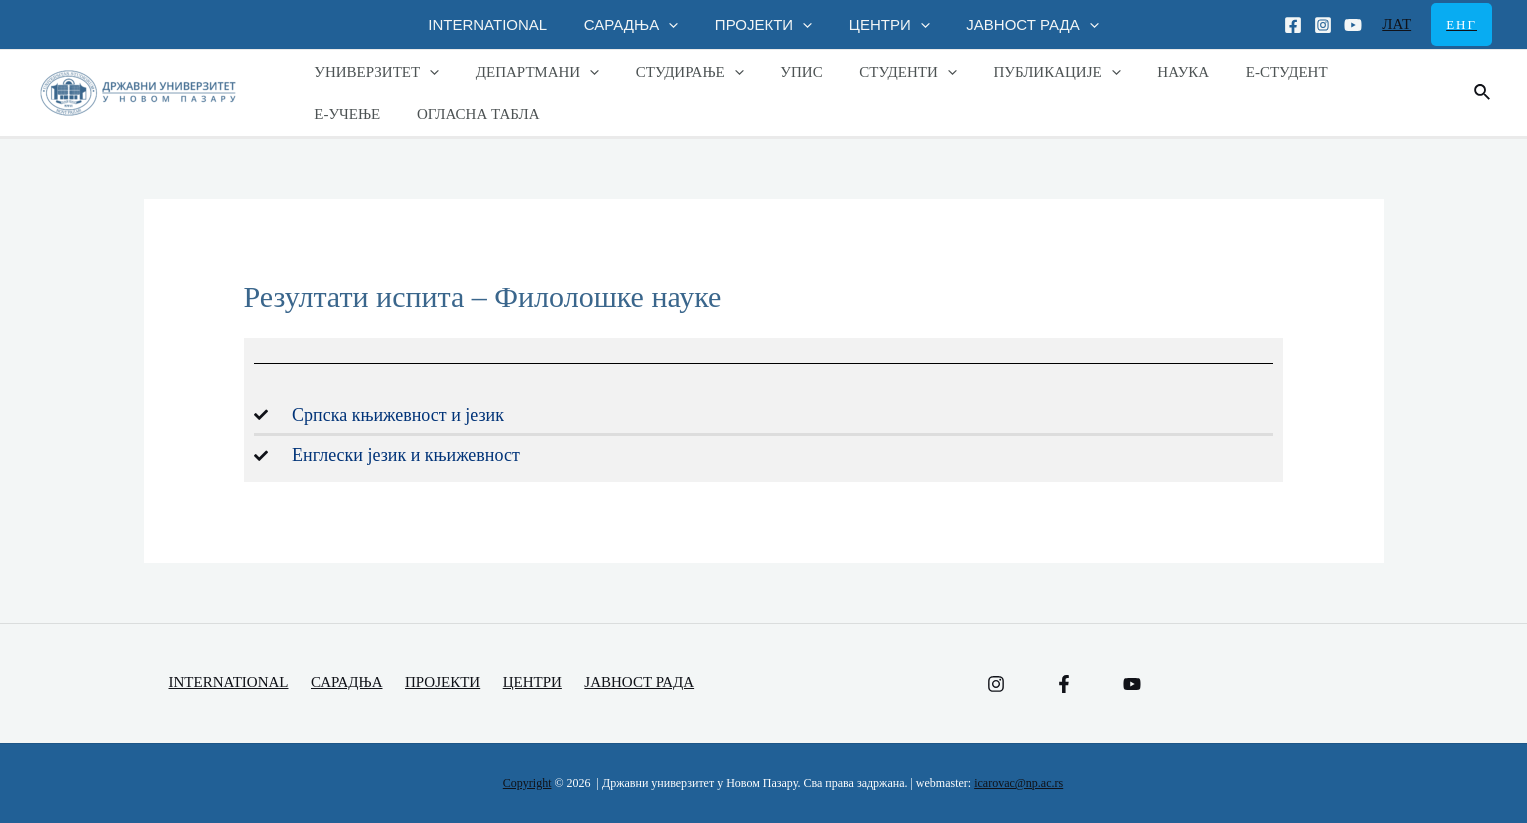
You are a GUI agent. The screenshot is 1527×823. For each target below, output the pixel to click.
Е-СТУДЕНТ (1237, 72)
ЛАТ (1396, 24)
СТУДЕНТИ (878, 72)
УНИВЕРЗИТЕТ (373, 72)
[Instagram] (1323, 25)
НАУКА (1140, 72)
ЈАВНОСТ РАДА (1019, 24)
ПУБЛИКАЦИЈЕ (1020, 72)
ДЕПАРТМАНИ (527, 72)
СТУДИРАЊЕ (673, 72)
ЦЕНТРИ (882, 24)
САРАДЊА (638, 24)
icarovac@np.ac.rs (1018, 783)
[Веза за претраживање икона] (1483, 93)
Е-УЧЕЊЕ (1341, 72)
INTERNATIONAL (501, 24)
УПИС (778, 72)
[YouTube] (1132, 684)
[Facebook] (1293, 25)
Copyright (527, 783)
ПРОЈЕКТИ (763, 24)
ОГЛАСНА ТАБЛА (372, 114)
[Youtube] (1353, 25)
